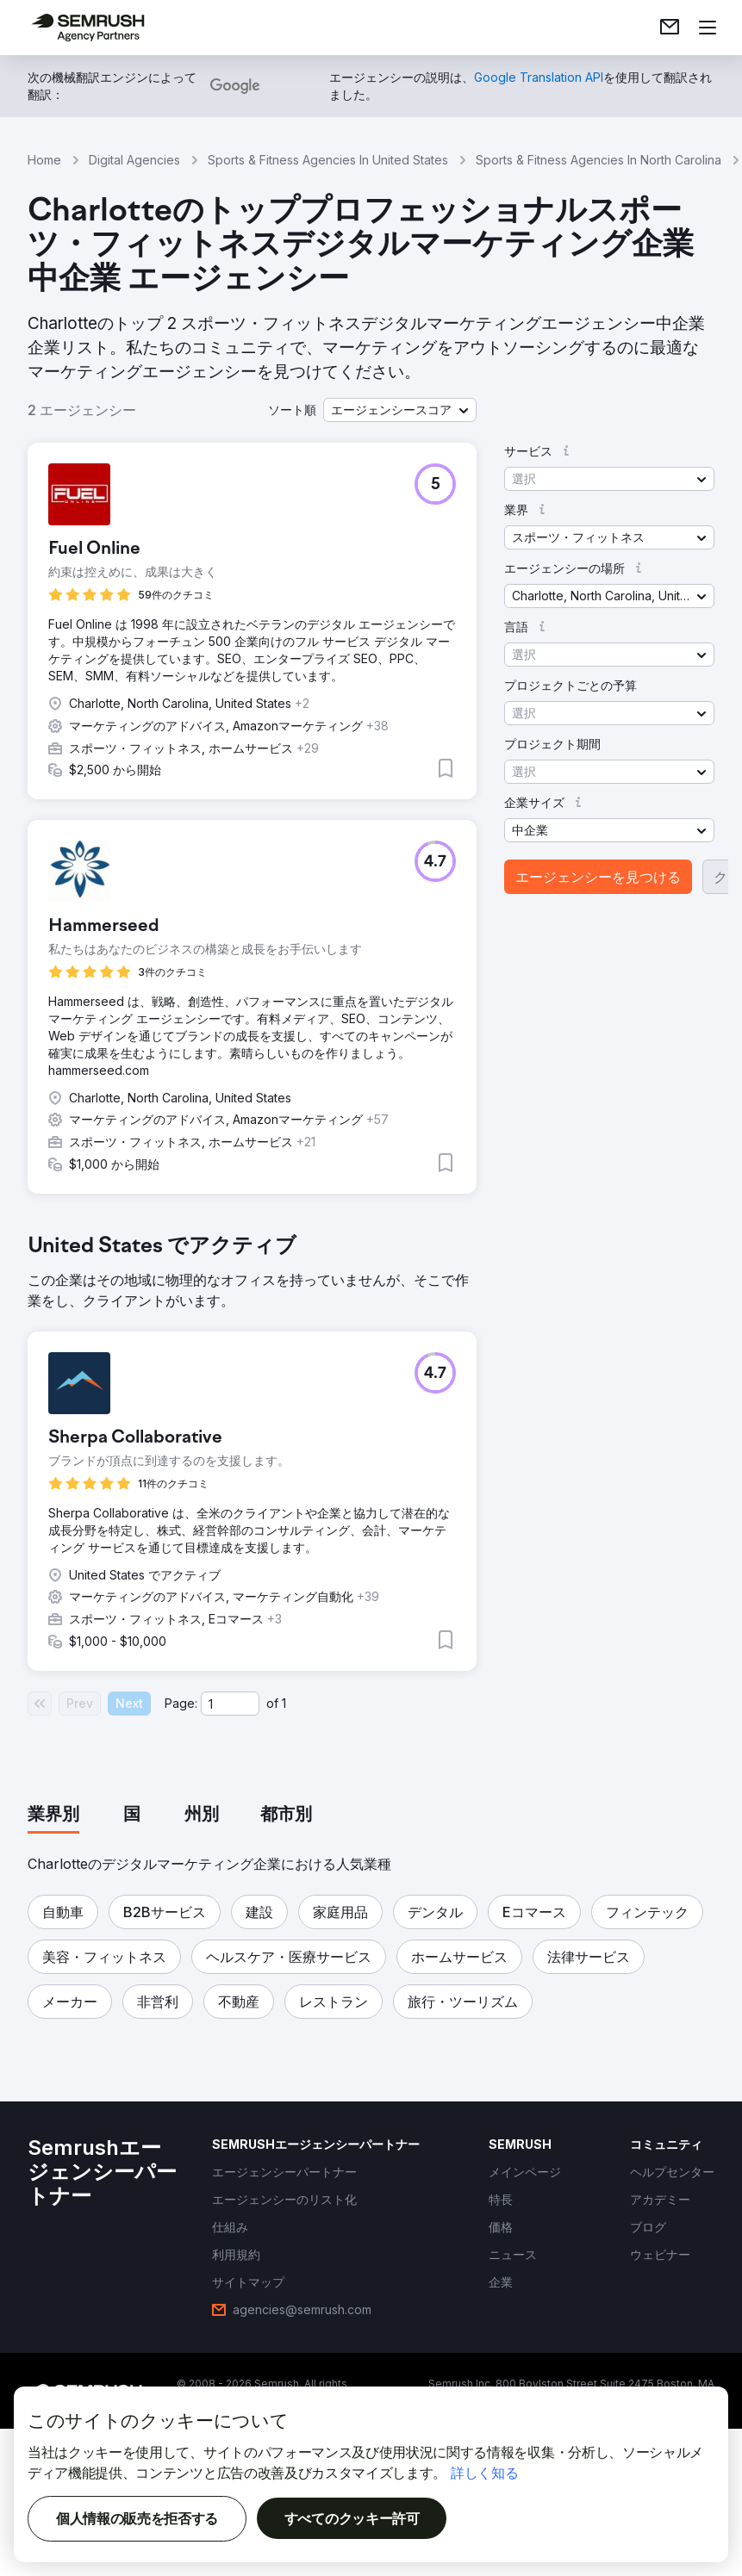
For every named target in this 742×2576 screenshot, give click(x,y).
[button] (400, 410)
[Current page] (230, 1703)
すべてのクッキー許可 (352, 2518)
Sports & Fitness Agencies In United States (328, 159)
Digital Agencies (134, 159)
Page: (181, 1703)
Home (44, 159)
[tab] (53, 1815)
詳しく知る (484, 2472)
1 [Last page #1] (284, 1703)
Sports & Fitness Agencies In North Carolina (598, 159)
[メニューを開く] (707, 27)
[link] (669, 27)
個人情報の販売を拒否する (137, 2518)
